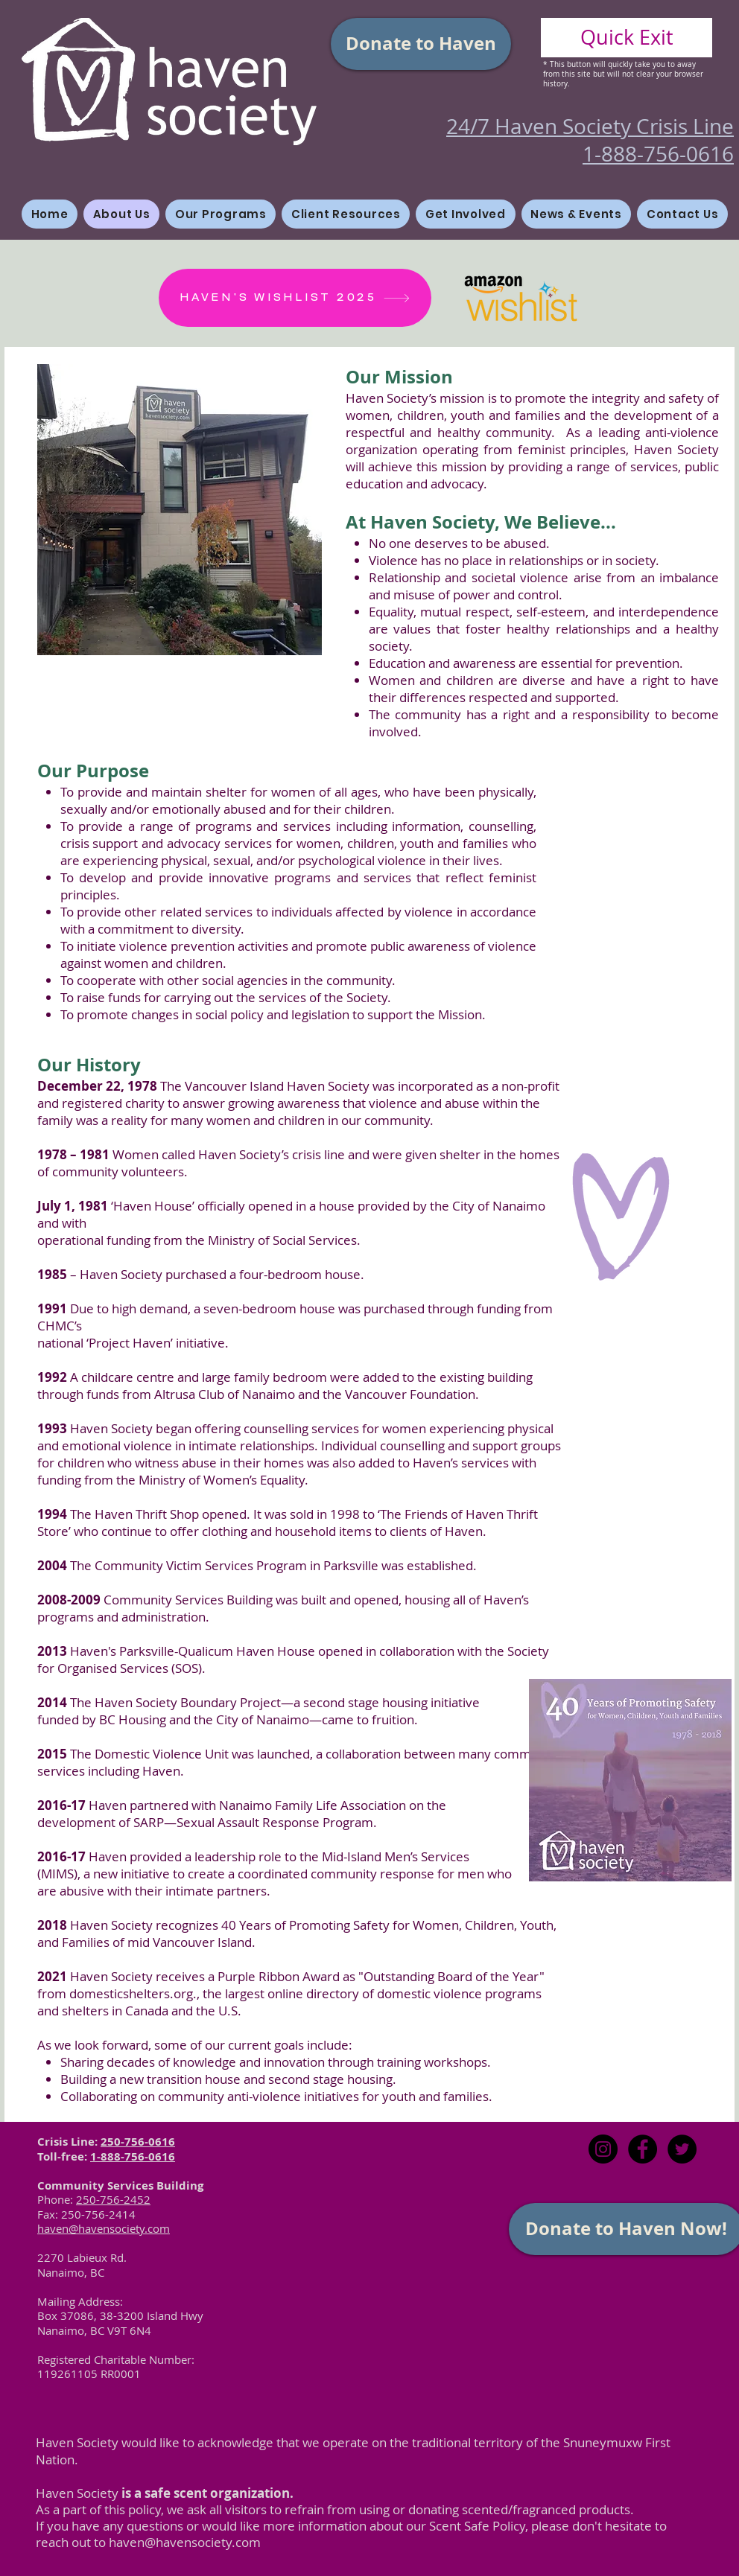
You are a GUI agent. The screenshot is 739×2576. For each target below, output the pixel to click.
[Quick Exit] (626, 37)
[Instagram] (603, 2149)
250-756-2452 (113, 2199)
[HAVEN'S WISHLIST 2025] (295, 298)
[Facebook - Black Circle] (642, 2149)
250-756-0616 (138, 2141)
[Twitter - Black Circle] (682, 2149)
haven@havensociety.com (185, 2542)
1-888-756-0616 (132, 2156)
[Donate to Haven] (421, 44)
